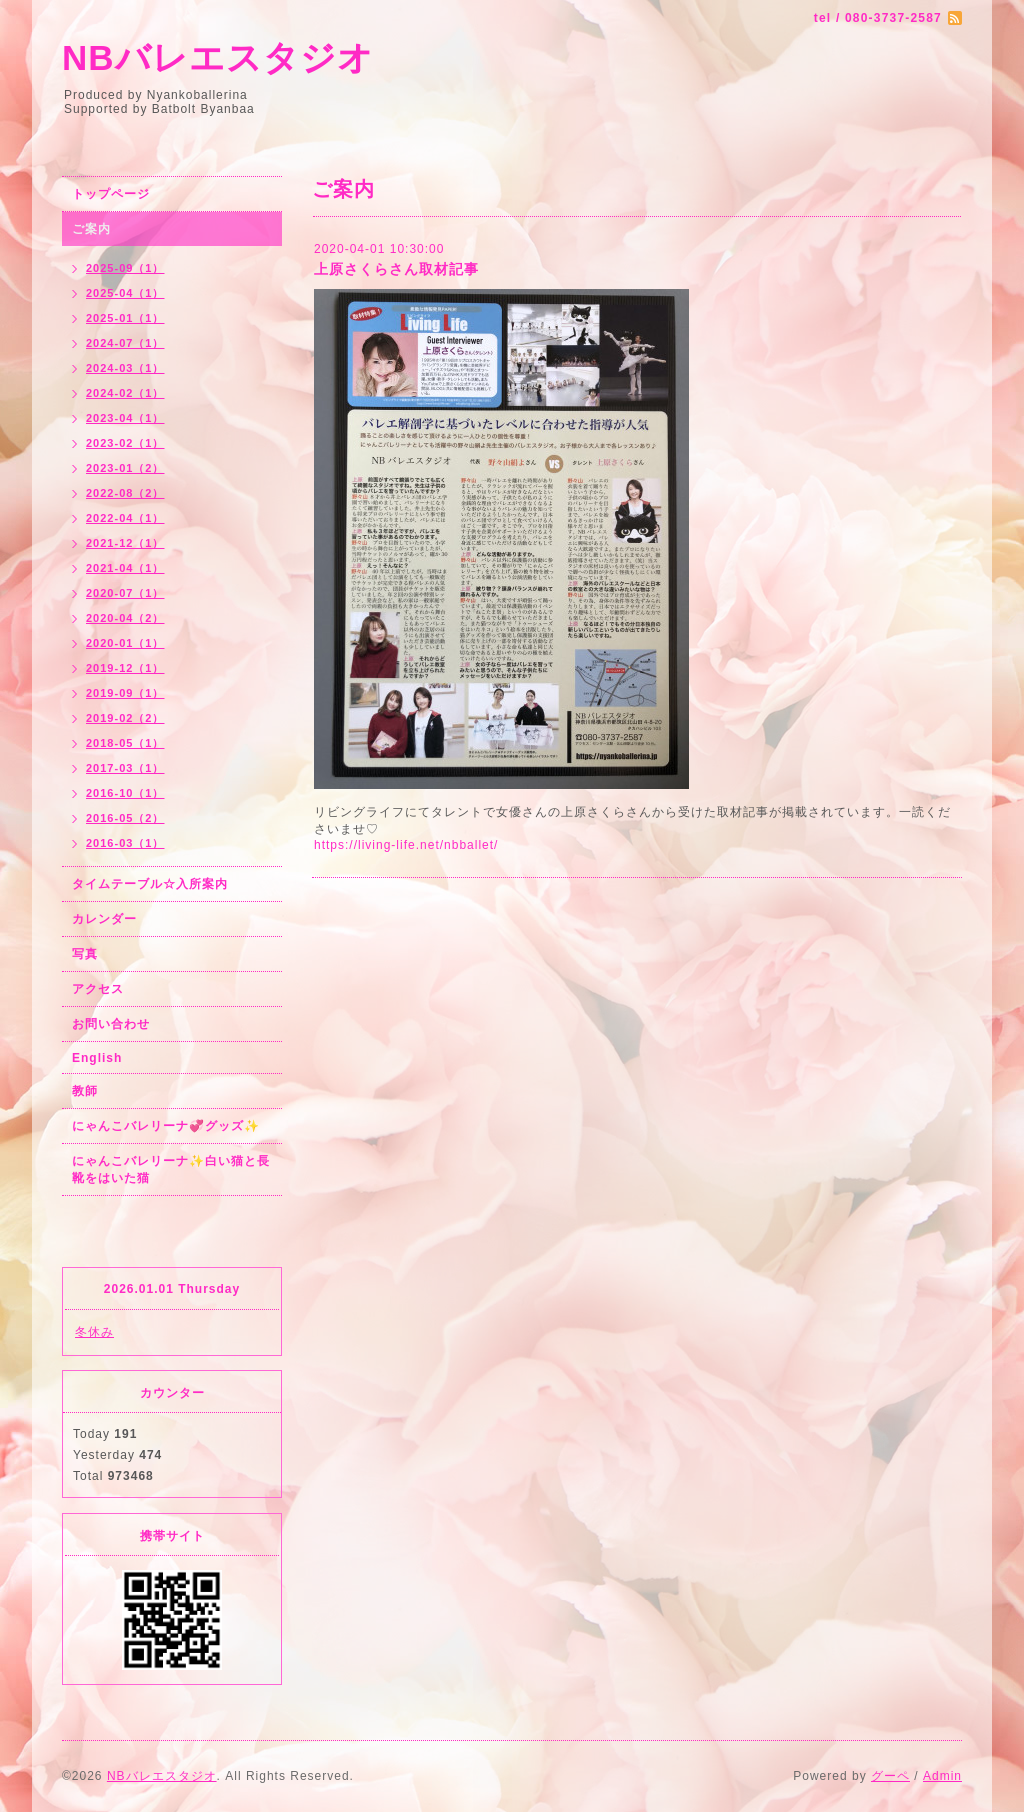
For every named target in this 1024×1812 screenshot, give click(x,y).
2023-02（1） (125, 443)
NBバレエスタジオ (218, 57)
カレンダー (104, 919)
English (97, 1058)
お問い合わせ (111, 1024)
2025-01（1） (125, 318)
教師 (85, 1091)
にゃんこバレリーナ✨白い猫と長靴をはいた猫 (171, 1169)
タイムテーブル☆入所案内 (150, 884)
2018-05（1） (125, 743)
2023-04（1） (125, 418)
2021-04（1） (125, 568)
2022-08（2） (125, 493)
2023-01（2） (125, 468)
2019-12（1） (125, 668)
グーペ (890, 1776)
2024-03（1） (125, 368)
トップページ (111, 194)
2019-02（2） (125, 718)
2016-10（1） (125, 793)
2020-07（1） (125, 593)
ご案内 (91, 229)
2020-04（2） (125, 618)
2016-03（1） (125, 843)
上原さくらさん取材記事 (396, 269)
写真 (85, 954)
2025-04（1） (125, 293)
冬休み (94, 1332)
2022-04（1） (125, 518)
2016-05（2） (125, 818)
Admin (942, 1776)
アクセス (98, 989)
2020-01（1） (125, 643)
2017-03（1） (125, 768)
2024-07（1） (125, 343)
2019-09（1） (125, 693)
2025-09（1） (125, 268)
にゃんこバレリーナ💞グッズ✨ (166, 1126)
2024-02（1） (125, 393)
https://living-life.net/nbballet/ (406, 845)
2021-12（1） (125, 543)
